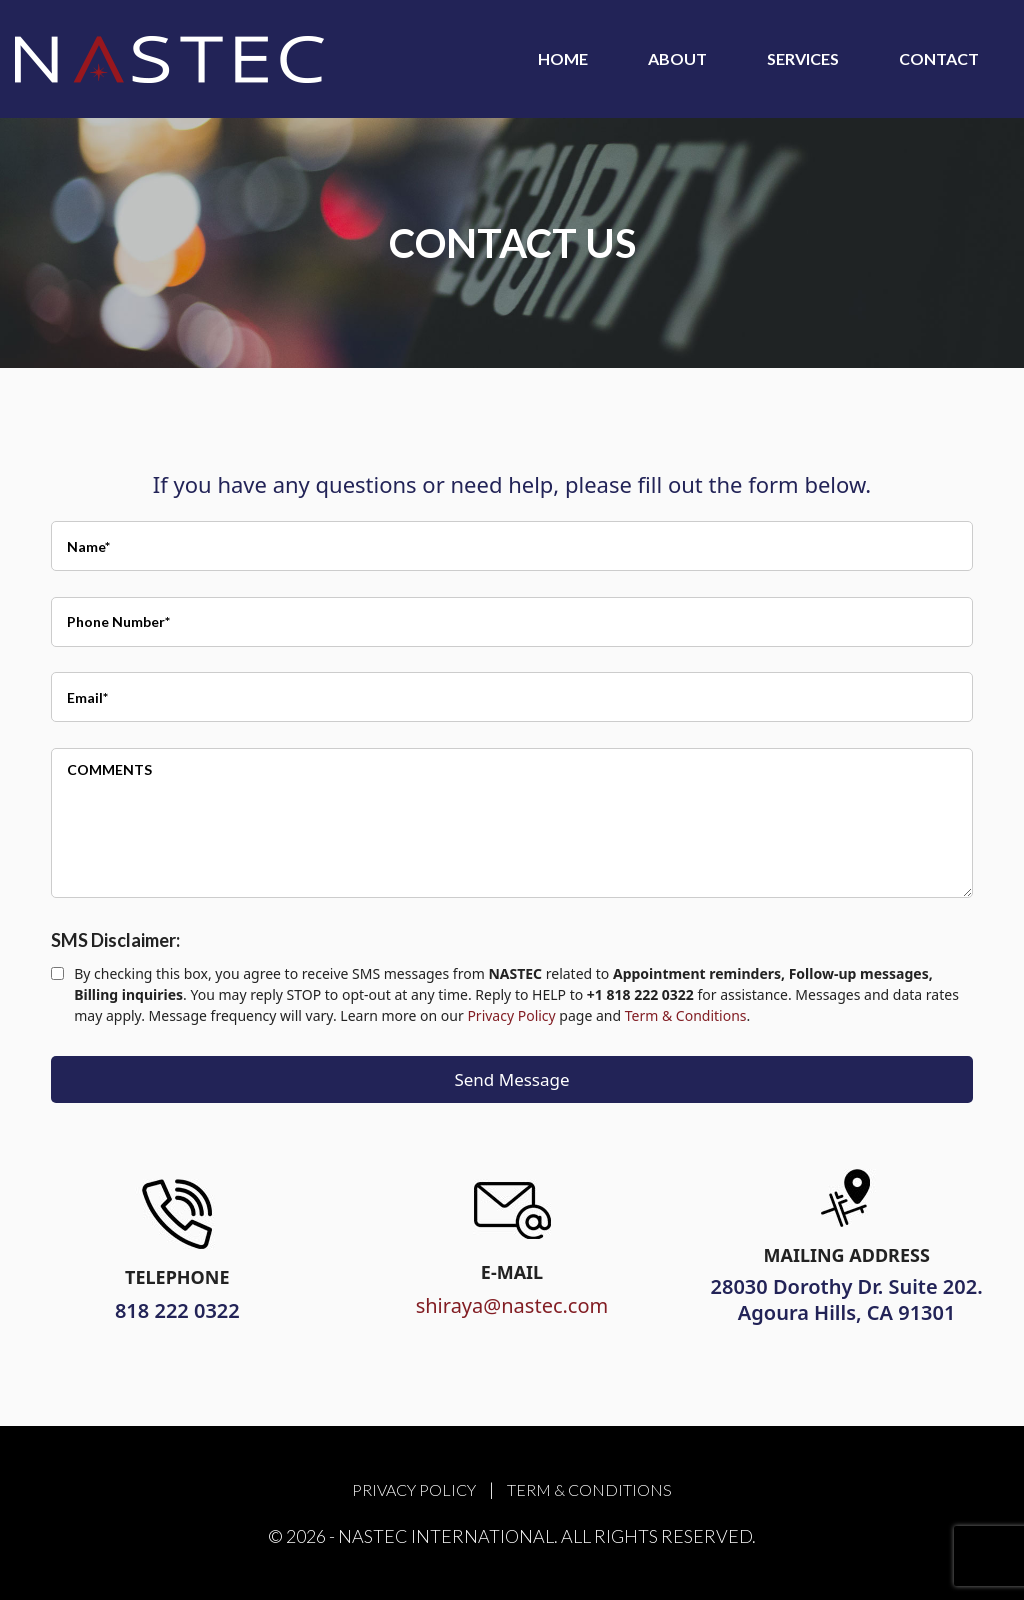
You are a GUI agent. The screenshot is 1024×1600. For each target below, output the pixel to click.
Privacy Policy (511, 1015)
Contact (939, 58)
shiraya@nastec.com (512, 1305)
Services (803, 58)
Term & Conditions (686, 1015)
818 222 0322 (177, 1310)
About (677, 58)
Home (563, 58)
